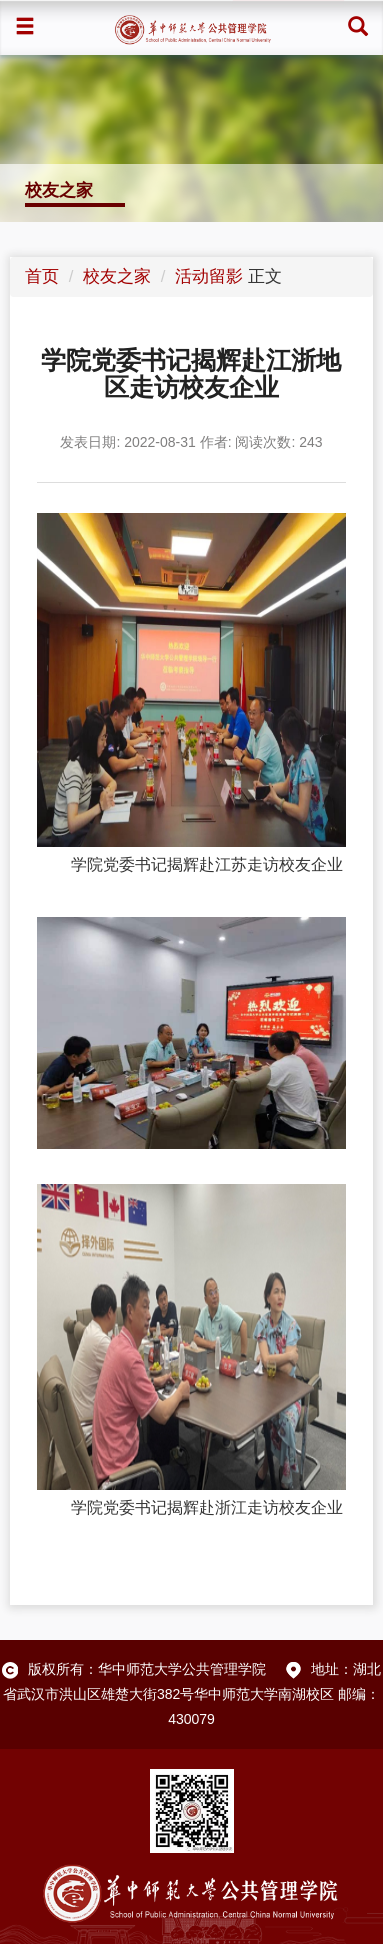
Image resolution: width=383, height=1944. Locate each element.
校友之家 (117, 276)
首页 (42, 276)
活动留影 (209, 276)
